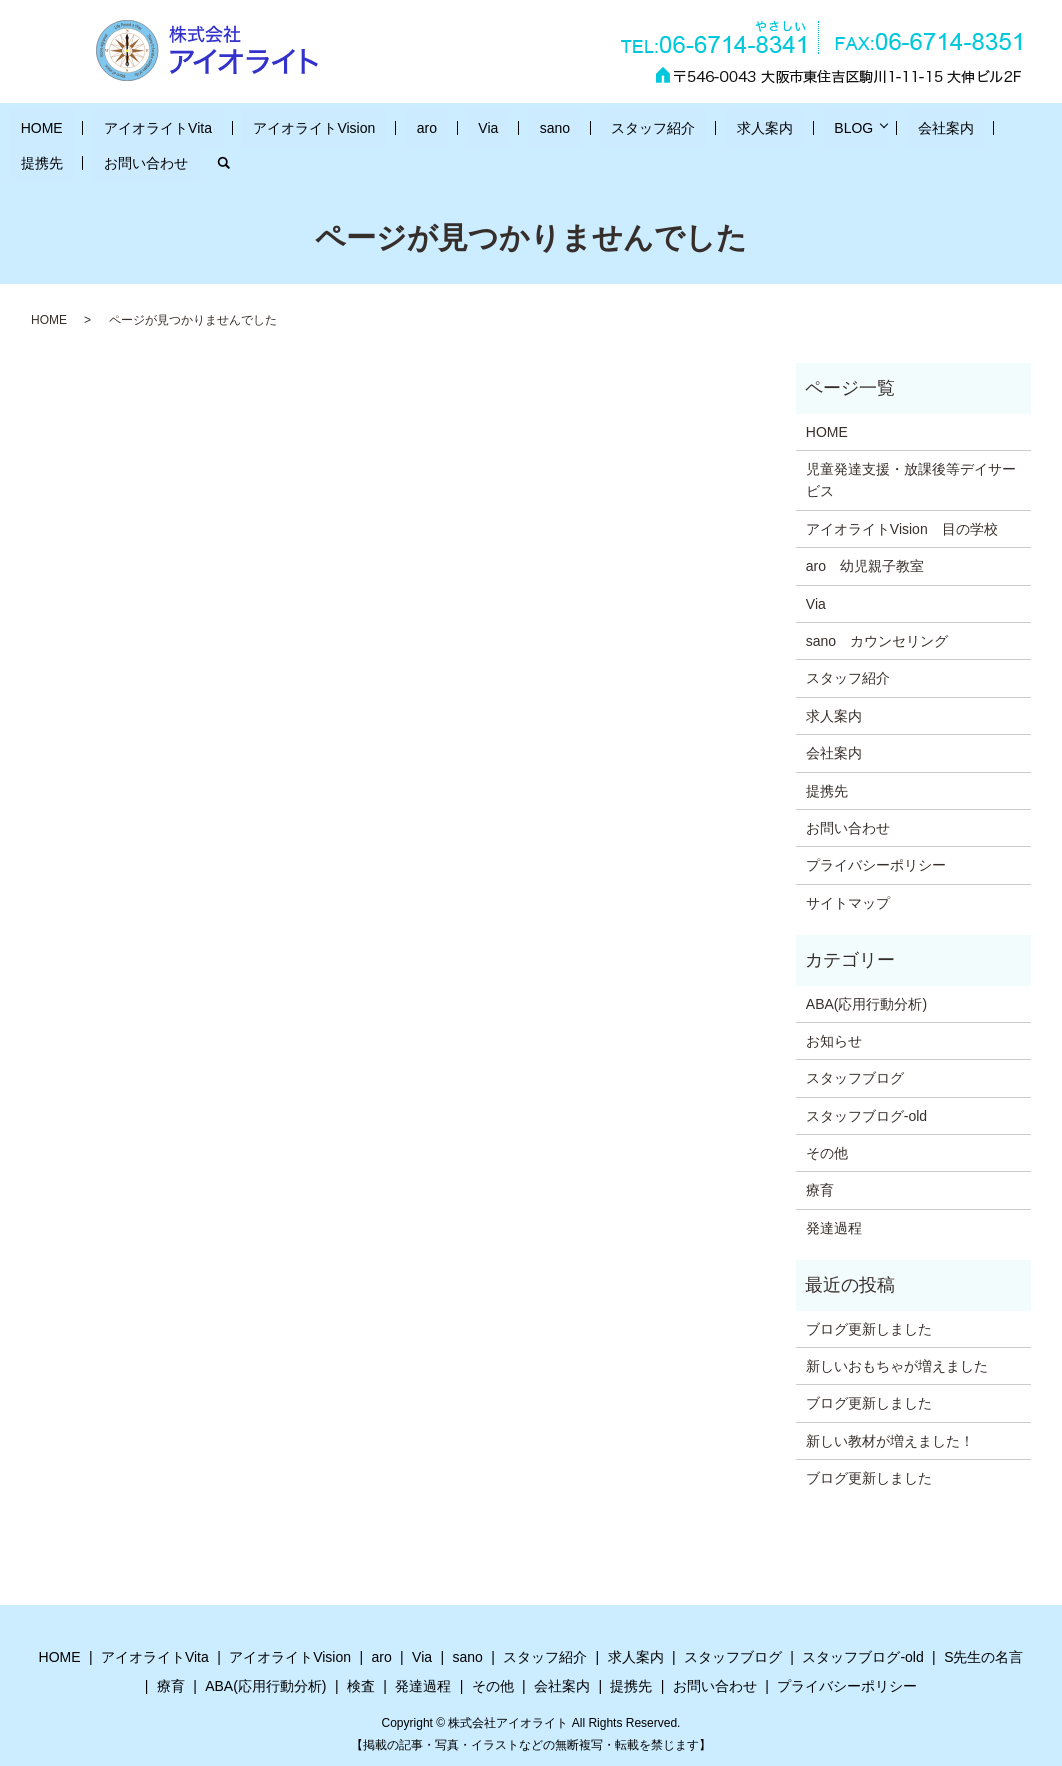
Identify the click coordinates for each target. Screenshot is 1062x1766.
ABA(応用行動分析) (866, 973)
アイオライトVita (165, 132)
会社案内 (789, 132)
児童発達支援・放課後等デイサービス (911, 450)
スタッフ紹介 (552, 132)
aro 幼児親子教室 (865, 536)
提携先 (858, 132)
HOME (71, 132)
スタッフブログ (855, 1048)
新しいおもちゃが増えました (897, 1336)
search (1007, 132)
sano (475, 132)
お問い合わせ (940, 132)
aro (390, 132)
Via (430, 132)
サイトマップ (848, 872)
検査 (361, 1655)
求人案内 (641, 132)
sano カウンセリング (877, 611)
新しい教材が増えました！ (890, 1410)
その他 (827, 1123)
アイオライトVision (300, 132)
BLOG (708, 132)
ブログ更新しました (869, 1298)
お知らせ (834, 1010)
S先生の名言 (983, 1626)
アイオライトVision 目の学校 (902, 498)
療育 (820, 1160)
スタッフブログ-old (866, 1085)
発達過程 (834, 1197)
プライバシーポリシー (876, 835)
